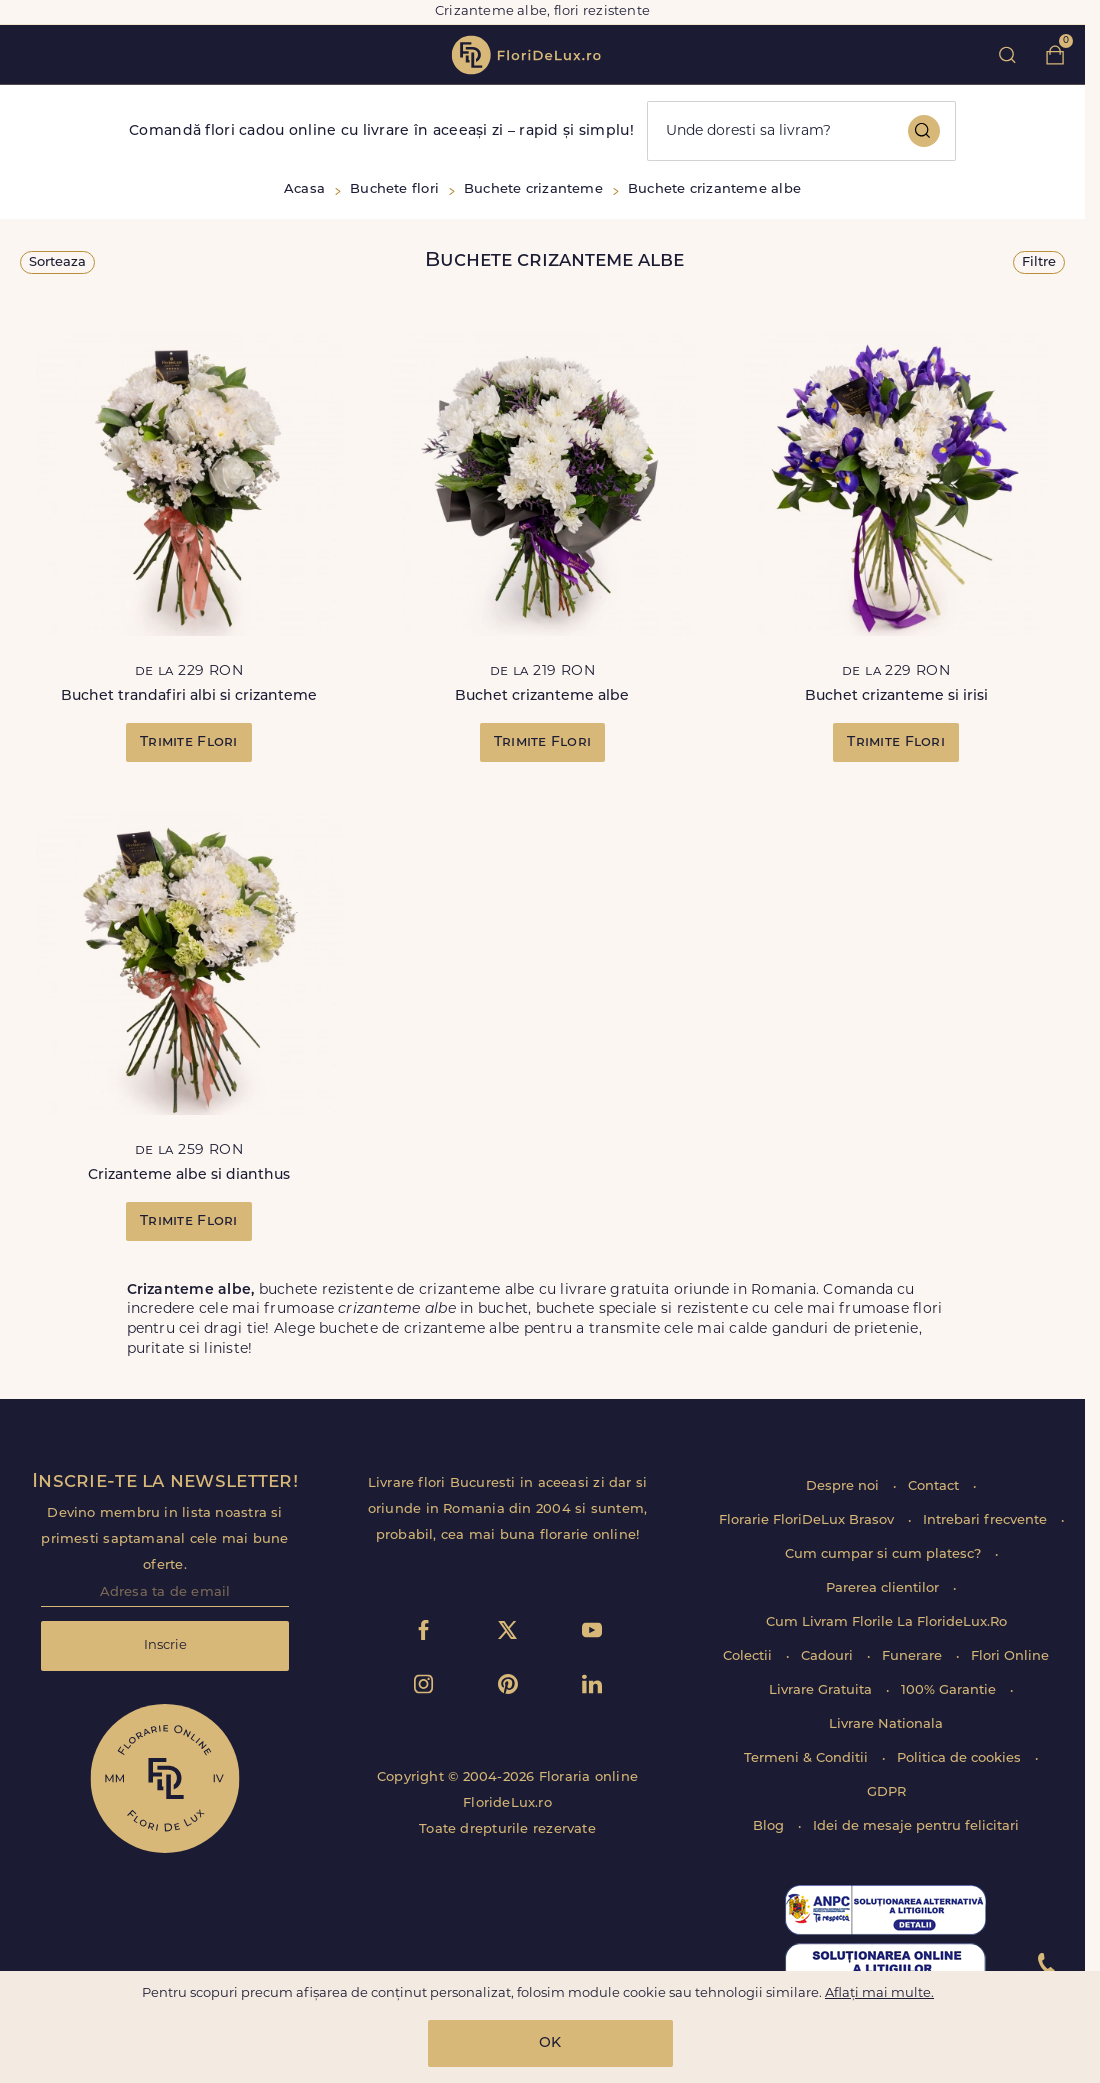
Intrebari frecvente (987, 1520)
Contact (935, 1486)
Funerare (914, 1656)
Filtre (1039, 262)
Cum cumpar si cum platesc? (885, 1554)
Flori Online (1010, 1656)
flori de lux (526, 55)
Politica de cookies (961, 1758)
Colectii (749, 1656)
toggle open (28, 54)
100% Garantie (950, 1690)
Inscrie (165, 1645)
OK (550, 2043)
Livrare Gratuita (822, 1690)
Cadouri (829, 1656)
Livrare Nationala (886, 1724)
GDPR (886, 1792)
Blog (770, 1826)
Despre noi (844, 1486)
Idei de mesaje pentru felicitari (916, 1826)
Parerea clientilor (884, 1588)
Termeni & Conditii (808, 1758)
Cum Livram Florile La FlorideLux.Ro (886, 1622)
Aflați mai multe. (879, 1993)
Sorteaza (57, 262)
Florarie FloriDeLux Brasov (808, 1520)
